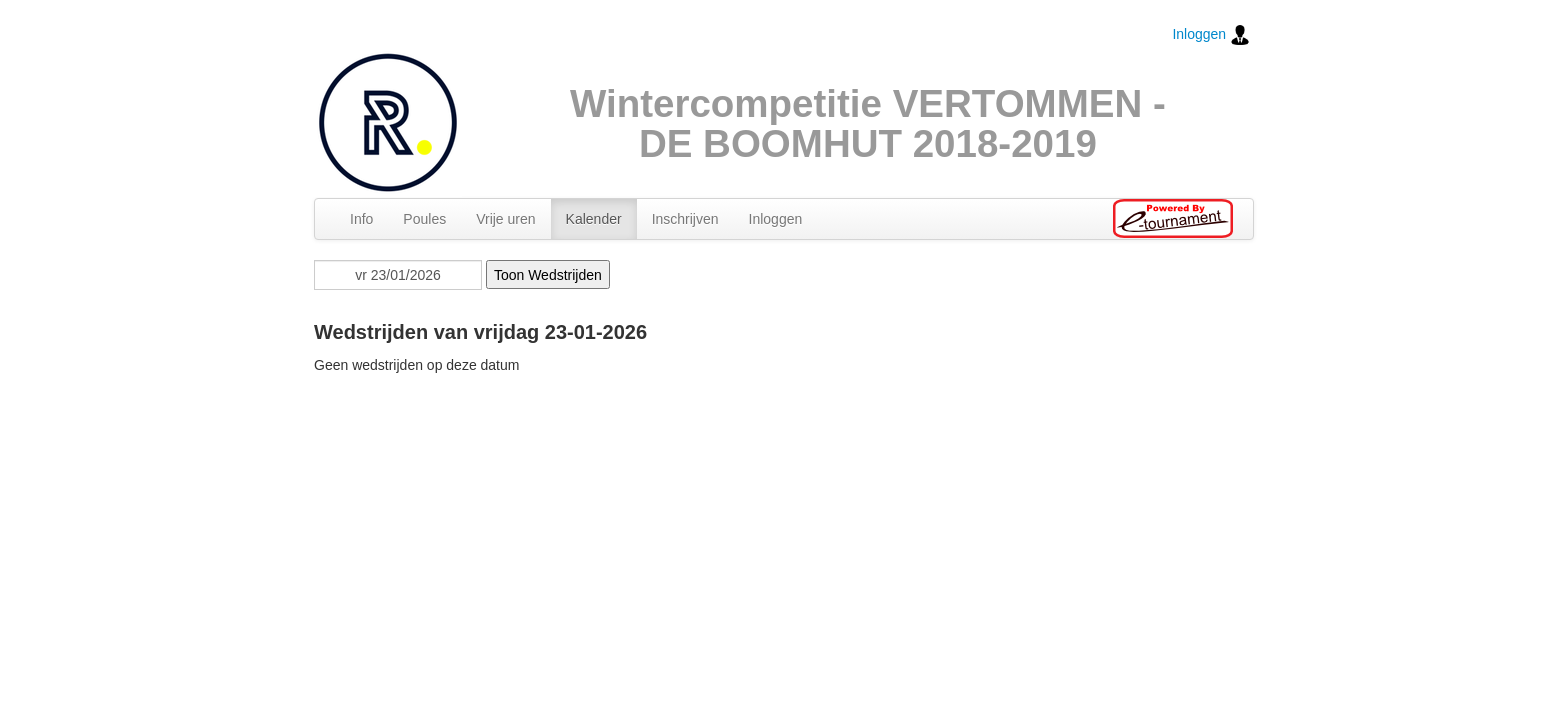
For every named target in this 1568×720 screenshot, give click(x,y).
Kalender (594, 219)
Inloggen (1211, 35)
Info (361, 219)
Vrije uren (505, 219)
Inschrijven (685, 219)
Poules (424, 219)
